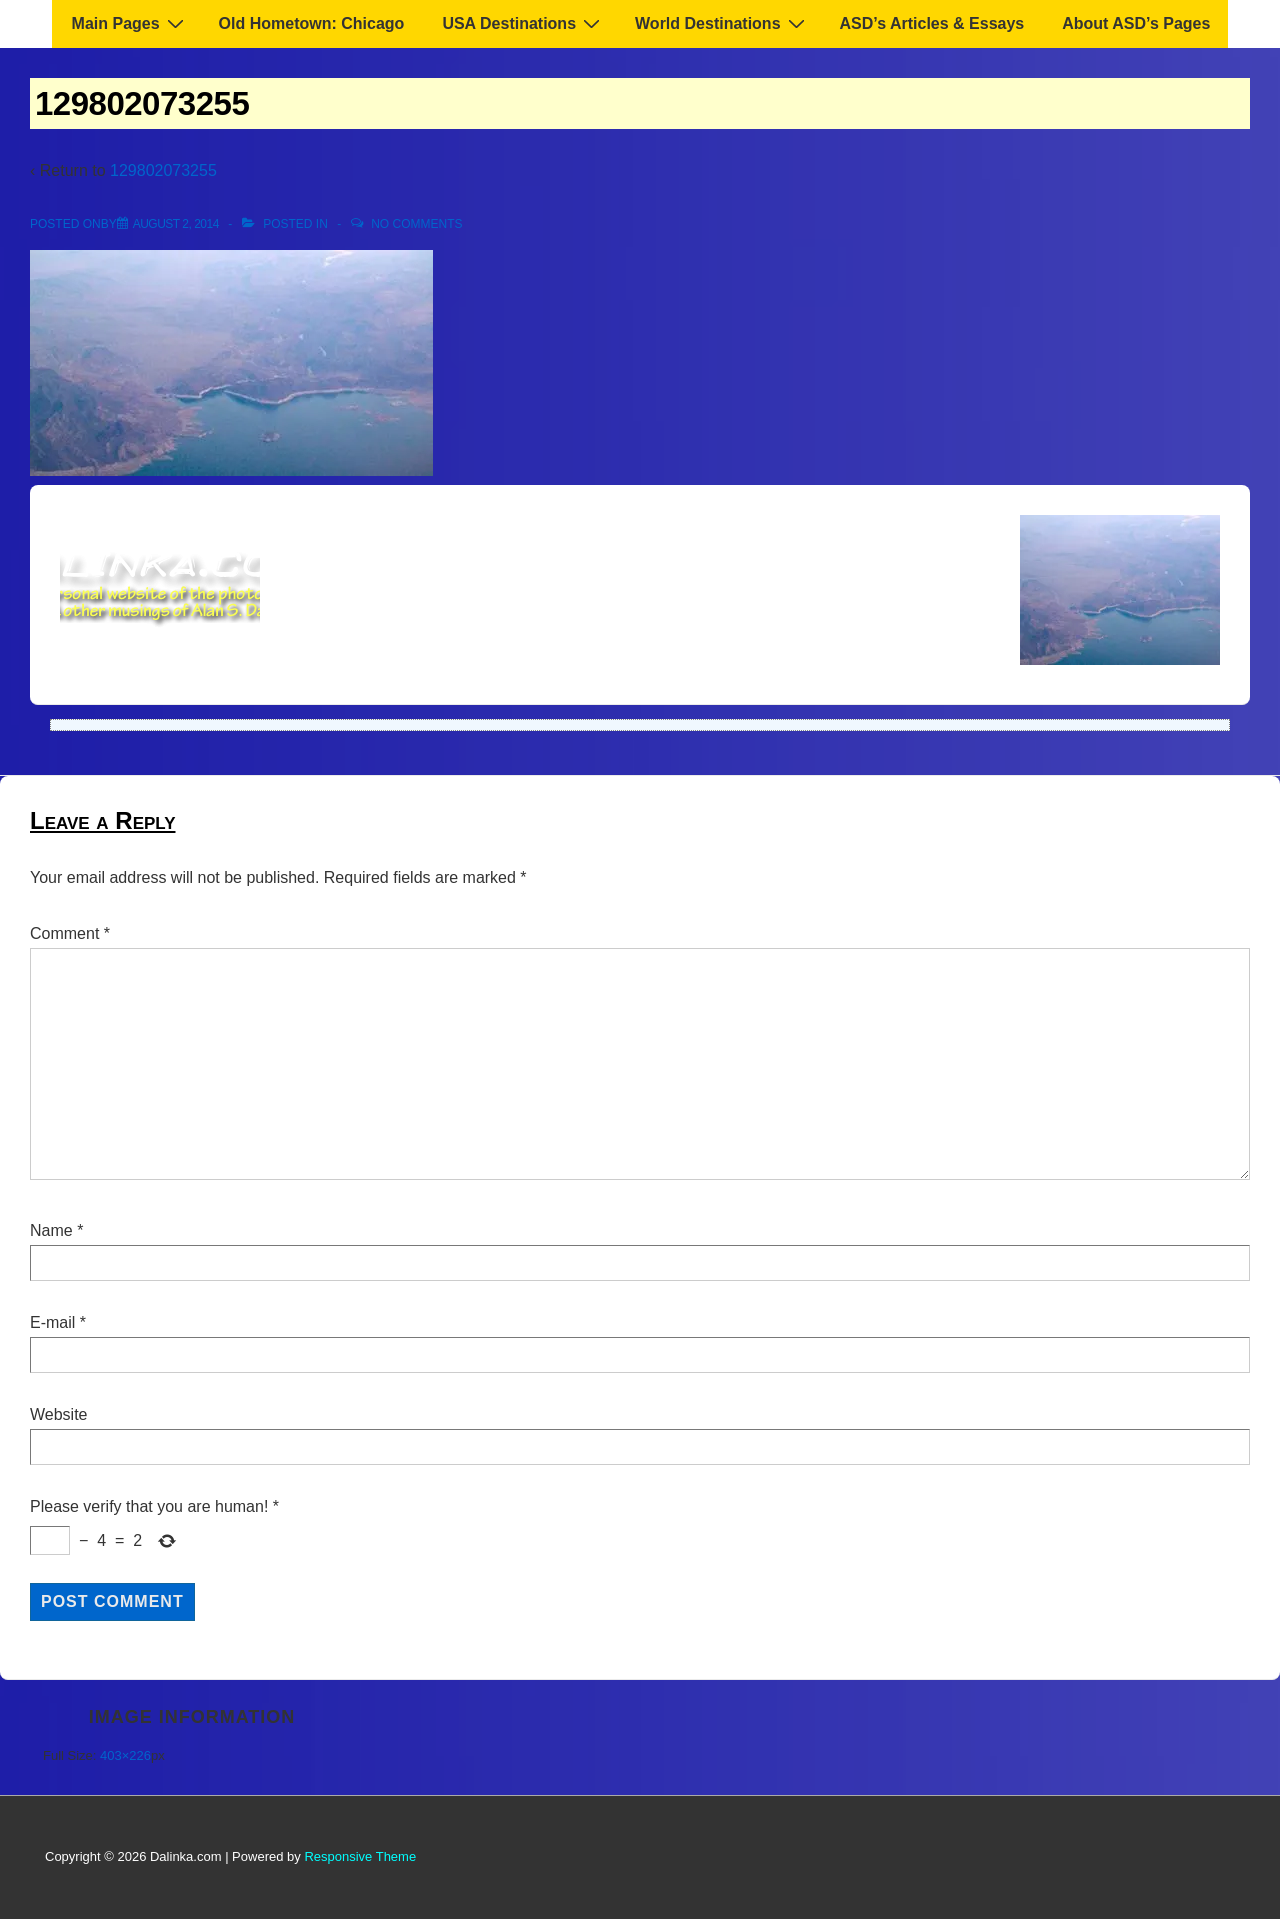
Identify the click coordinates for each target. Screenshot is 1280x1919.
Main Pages (130, 23)
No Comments (416, 224)
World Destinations (722, 23)
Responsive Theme (360, 1856)
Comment (70, 933)
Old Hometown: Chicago (312, 23)
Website (59, 1414)
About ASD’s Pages (1136, 23)
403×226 (125, 1755)
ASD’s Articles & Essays (932, 23)
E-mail (52, 1322)
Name (51, 1230)
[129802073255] (176, 224)
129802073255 (163, 170)
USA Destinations (523, 23)
